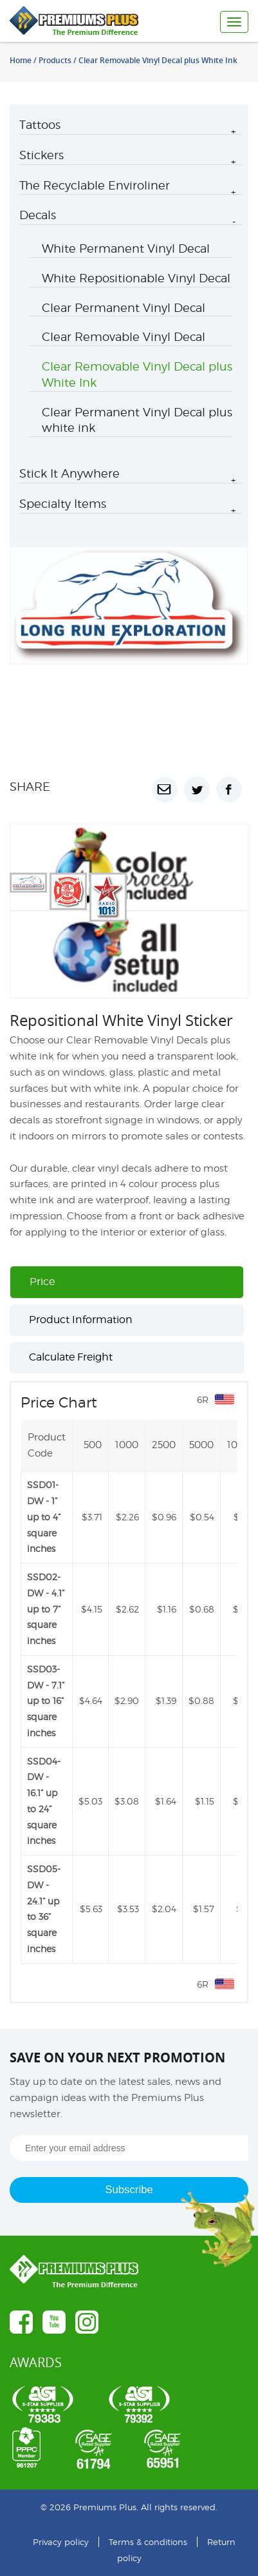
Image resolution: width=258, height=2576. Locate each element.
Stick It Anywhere (69, 473)
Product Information (81, 1319)
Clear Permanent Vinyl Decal (123, 308)
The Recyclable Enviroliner (94, 185)
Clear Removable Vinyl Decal (123, 337)
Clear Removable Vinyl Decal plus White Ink (137, 374)
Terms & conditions (148, 2542)
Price (42, 1281)
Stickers (41, 155)
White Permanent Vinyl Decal (126, 248)
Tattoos (39, 124)
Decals (37, 215)
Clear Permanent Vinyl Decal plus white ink (137, 420)
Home (21, 60)
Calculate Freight (71, 1357)
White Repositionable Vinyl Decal (136, 278)
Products (55, 60)
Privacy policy (61, 2542)
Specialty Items (62, 503)
